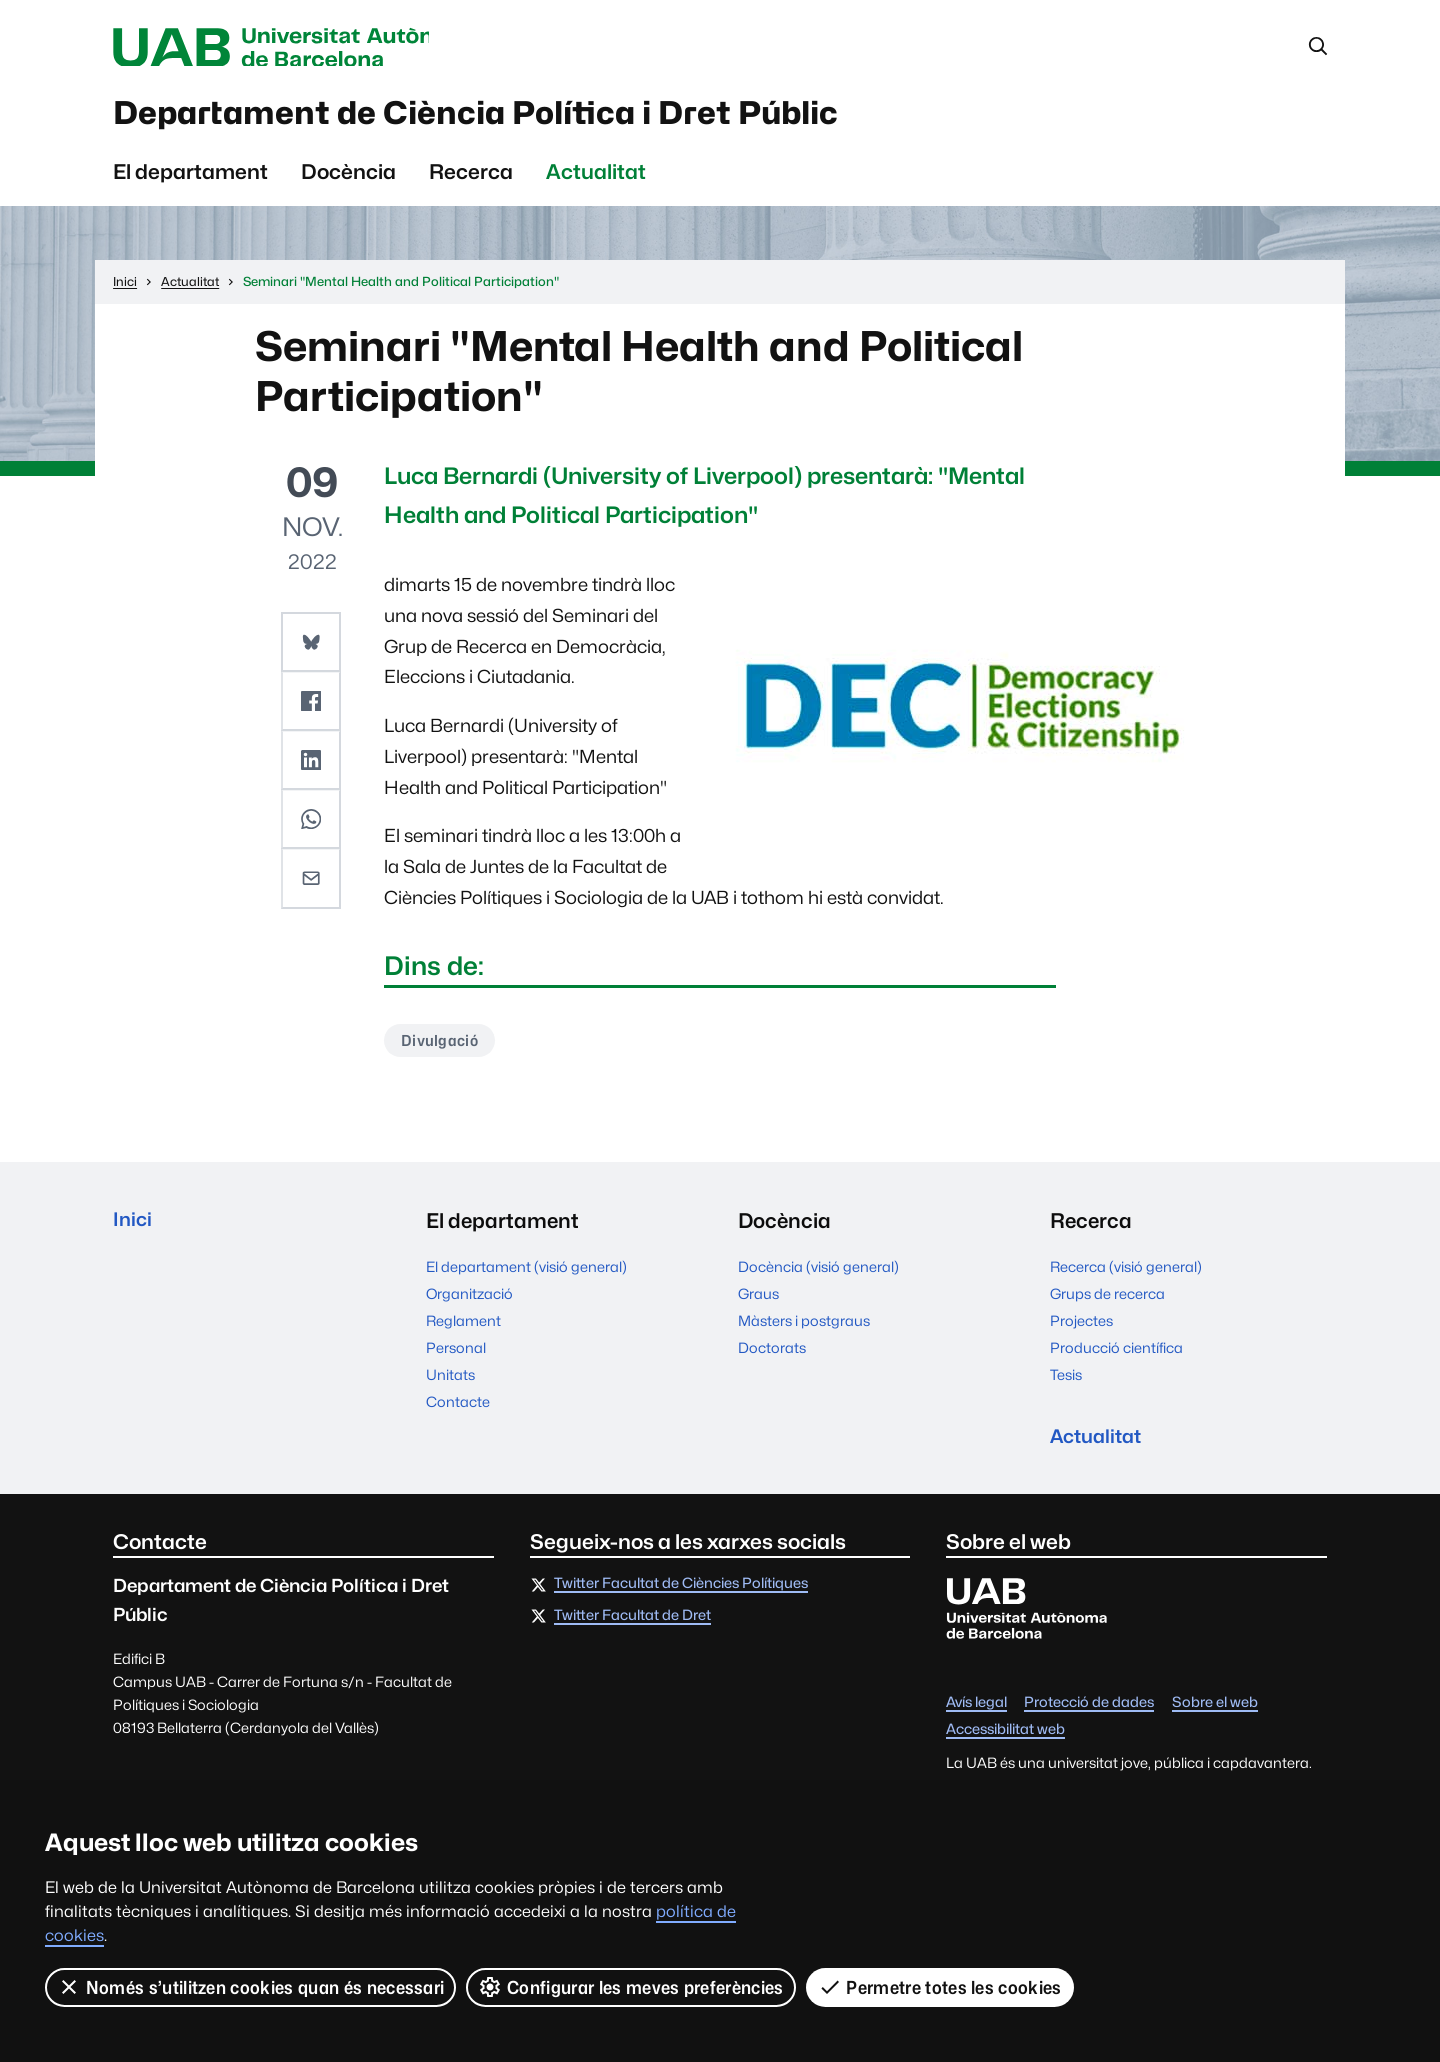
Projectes (1081, 1331)
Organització (469, 1304)
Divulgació (442, 1050)
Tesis (1066, 1385)
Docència (348, 180)
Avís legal (976, 1717)
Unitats (450, 1385)
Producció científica (1116, 1358)
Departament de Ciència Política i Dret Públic (537, 119)
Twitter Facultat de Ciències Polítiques (681, 1598)
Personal (456, 1358)
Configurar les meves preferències (632, 1987)
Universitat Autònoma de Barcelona (302, 48)
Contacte (458, 1412)
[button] (312, 650)
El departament (190, 180)
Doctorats (772, 1358)
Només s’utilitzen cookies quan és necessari (251, 1987)
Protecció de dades (1089, 1717)
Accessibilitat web (1005, 1744)
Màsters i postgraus (804, 1331)
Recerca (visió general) (1126, 1277)
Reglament (463, 1331)
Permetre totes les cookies (940, 1987)
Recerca (471, 180)
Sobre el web (1215, 1717)
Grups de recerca (1107, 1304)
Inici (133, 1231)
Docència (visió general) (818, 1277)
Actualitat (596, 180)
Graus (758, 1304)
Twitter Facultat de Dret (632, 1630)
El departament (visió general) (526, 1277)
